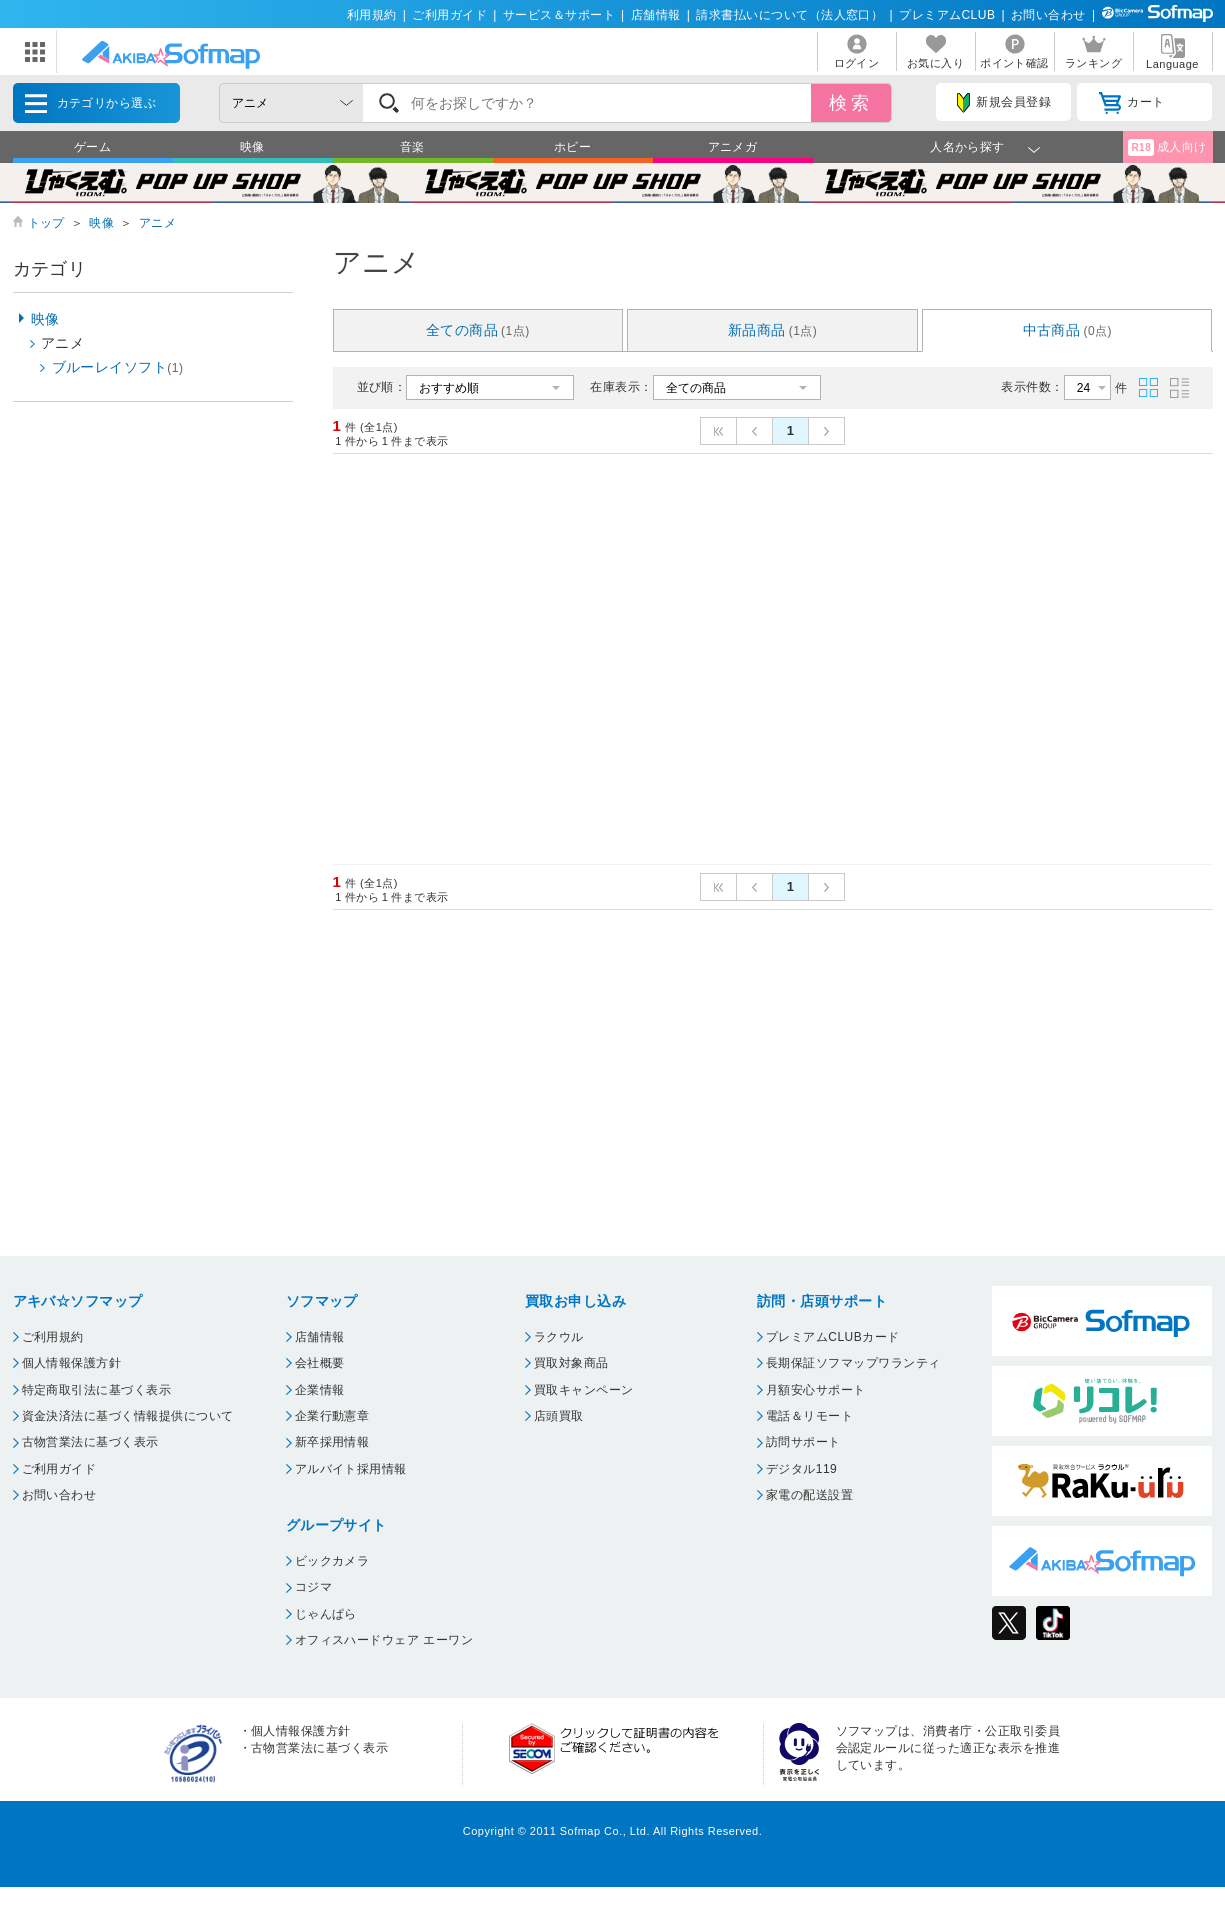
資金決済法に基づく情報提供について (128, 1416)
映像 (252, 147)
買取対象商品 (571, 1363)
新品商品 (773, 330)
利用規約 (372, 15)
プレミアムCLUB (947, 15)
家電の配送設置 (809, 1495)
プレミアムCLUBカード (833, 1337)
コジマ (313, 1587)
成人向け (1167, 147)
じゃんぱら (326, 1614)
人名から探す (967, 147)
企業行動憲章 (332, 1416)
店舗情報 (656, 15)
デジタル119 (801, 1469)
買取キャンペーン (584, 1390)
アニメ (157, 223)
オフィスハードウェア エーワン (384, 1640)
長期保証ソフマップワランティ (853, 1363)
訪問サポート (803, 1442)
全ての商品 (478, 330)
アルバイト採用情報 (351, 1469)
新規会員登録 (1004, 103)
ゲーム (92, 147)
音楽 (412, 147)
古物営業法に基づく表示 (90, 1442)
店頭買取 (559, 1416)
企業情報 (320, 1390)
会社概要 (320, 1363)
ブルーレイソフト (118, 367)
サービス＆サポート (559, 15)
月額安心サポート (816, 1390)
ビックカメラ (332, 1561)
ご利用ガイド (449, 15)
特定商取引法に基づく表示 (97, 1390)
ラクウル (559, 1337)
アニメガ (733, 147)
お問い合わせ (1048, 15)
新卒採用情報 (332, 1442)
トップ (46, 223)
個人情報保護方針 (72, 1363)
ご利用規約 (53, 1337)
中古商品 (1068, 330)
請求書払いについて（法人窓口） (789, 15)
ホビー (572, 147)
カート (1131, 103)
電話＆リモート (809, 1416)
